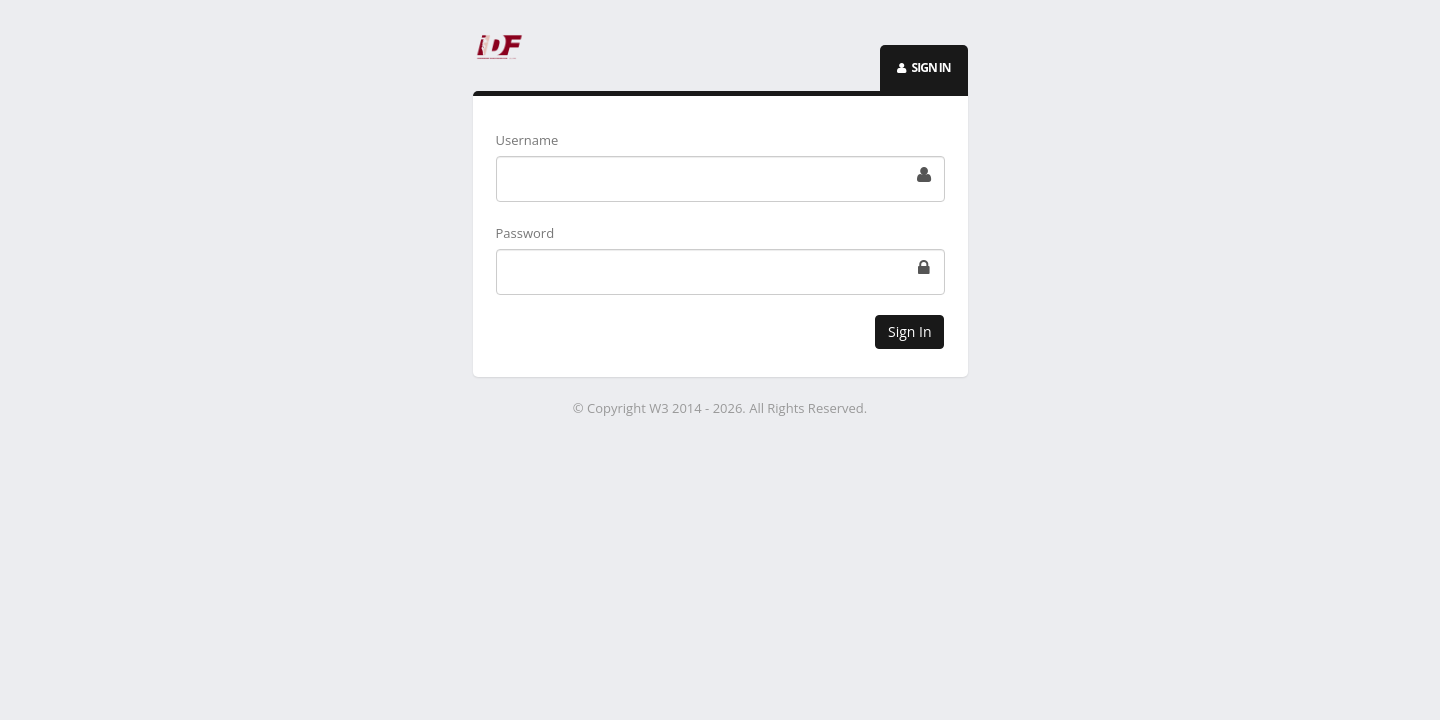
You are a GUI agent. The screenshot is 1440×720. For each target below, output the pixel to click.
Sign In (910, 331)
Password (525, 233)
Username (527, 140)
